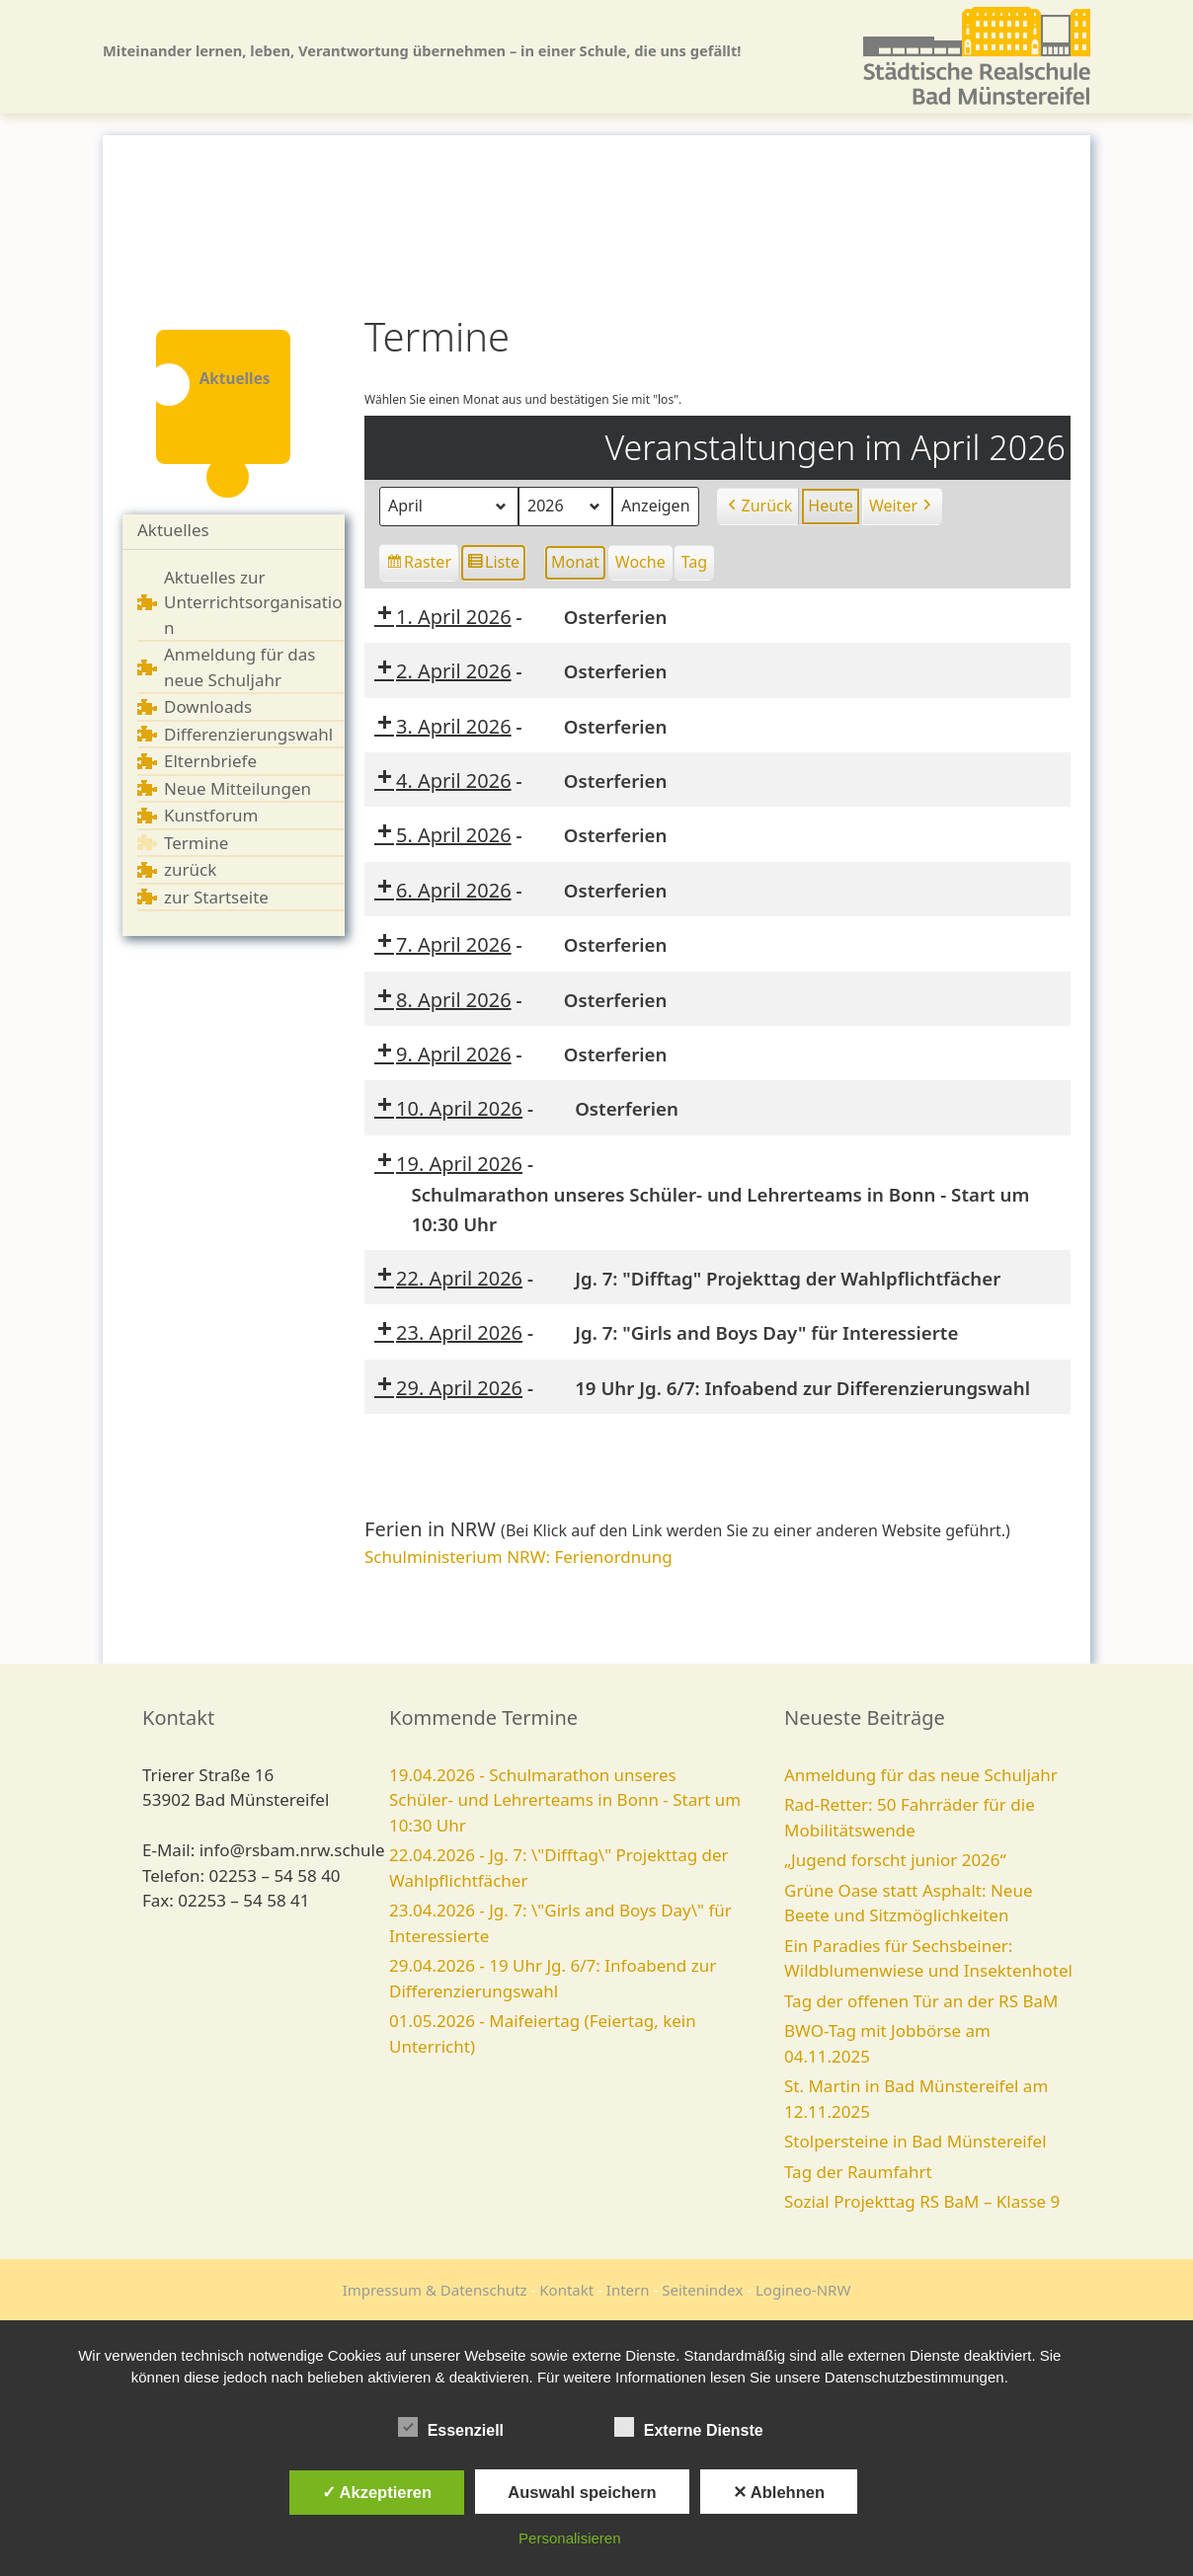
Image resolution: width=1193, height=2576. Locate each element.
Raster (419, 565)
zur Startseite (216, 897)
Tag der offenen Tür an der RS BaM (921, 2001)
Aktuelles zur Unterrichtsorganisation (253, 602)
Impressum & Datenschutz (435, 2290)
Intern (628, 2290)
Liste (493, 565)
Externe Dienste (688, 2427)
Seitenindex (702, 2290)
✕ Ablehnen (779, 2492)
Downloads (208, 706)
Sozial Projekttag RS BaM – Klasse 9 (922, 2201)
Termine (196, 842)
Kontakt (566, 2290)
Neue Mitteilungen (237, 788)
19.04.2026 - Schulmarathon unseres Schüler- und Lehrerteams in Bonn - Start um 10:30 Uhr (565, 1799)
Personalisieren (569, 2538)
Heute (830, 505)
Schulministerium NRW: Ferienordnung (518, 1556)
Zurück (758, 506)
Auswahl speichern (582, 2492)
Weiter (902, 506)
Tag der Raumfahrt (858, 2171)
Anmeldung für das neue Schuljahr (921, 1774)
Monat (575, 562)
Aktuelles (173, 529)
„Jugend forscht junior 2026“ (895, 1859)
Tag (694, 562)
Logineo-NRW (803, 2290)
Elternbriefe (210, 760)
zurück (190, 869)
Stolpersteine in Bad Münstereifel (915, 2141)
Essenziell (451, 2427)
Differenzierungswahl (248, 734)
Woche (640, 562)
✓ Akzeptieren (377, 2492)
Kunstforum (211, 815)
